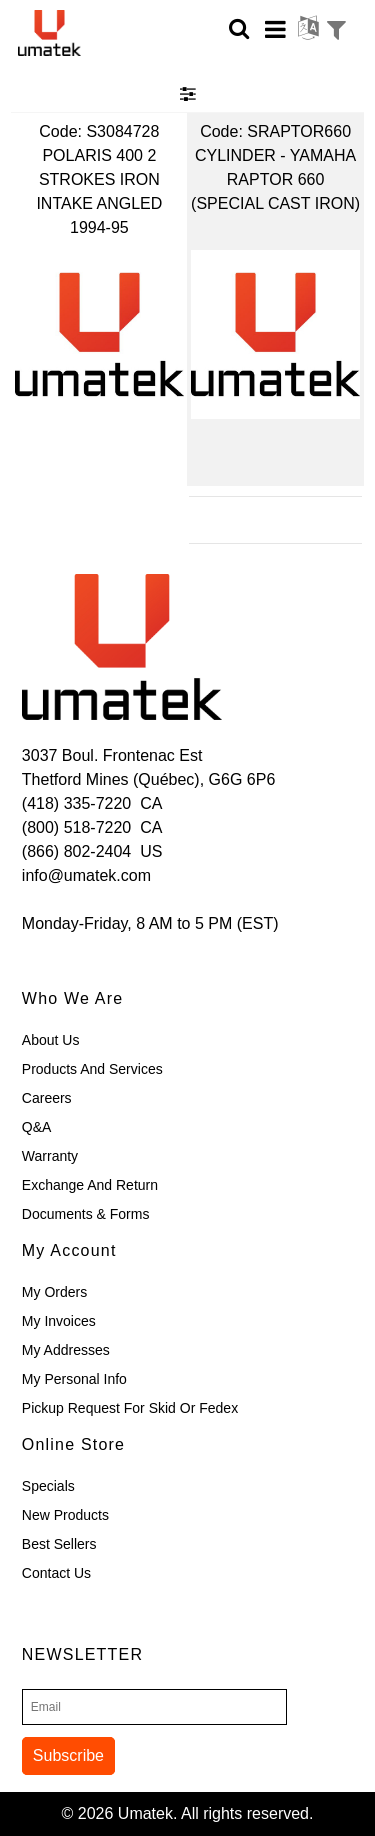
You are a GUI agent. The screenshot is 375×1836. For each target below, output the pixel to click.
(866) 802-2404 (76, 851)
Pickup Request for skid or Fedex (130, 1408)
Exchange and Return (90, 1185)
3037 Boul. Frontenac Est (112, 755)
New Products (65, 1515)
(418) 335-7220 (76, 803)
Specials (48, 1486)
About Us (51, 1040)
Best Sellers (59, 1544)
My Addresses (66, 1350)
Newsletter (82, 1654)
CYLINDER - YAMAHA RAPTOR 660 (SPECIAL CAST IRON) (275, 179)
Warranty (50, 1156)
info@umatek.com (86, 875)
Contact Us (56, 1573)
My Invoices (59, 1321)
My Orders (54, 1292)
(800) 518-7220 (76, 827)
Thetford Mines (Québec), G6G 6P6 (148, 779)
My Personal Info (74, 1379)
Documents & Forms (86, 1214)
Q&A (37, 1127)
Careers (47, 1098)
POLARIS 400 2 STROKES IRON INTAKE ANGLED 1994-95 (99, 191)
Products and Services (92, 1069)
